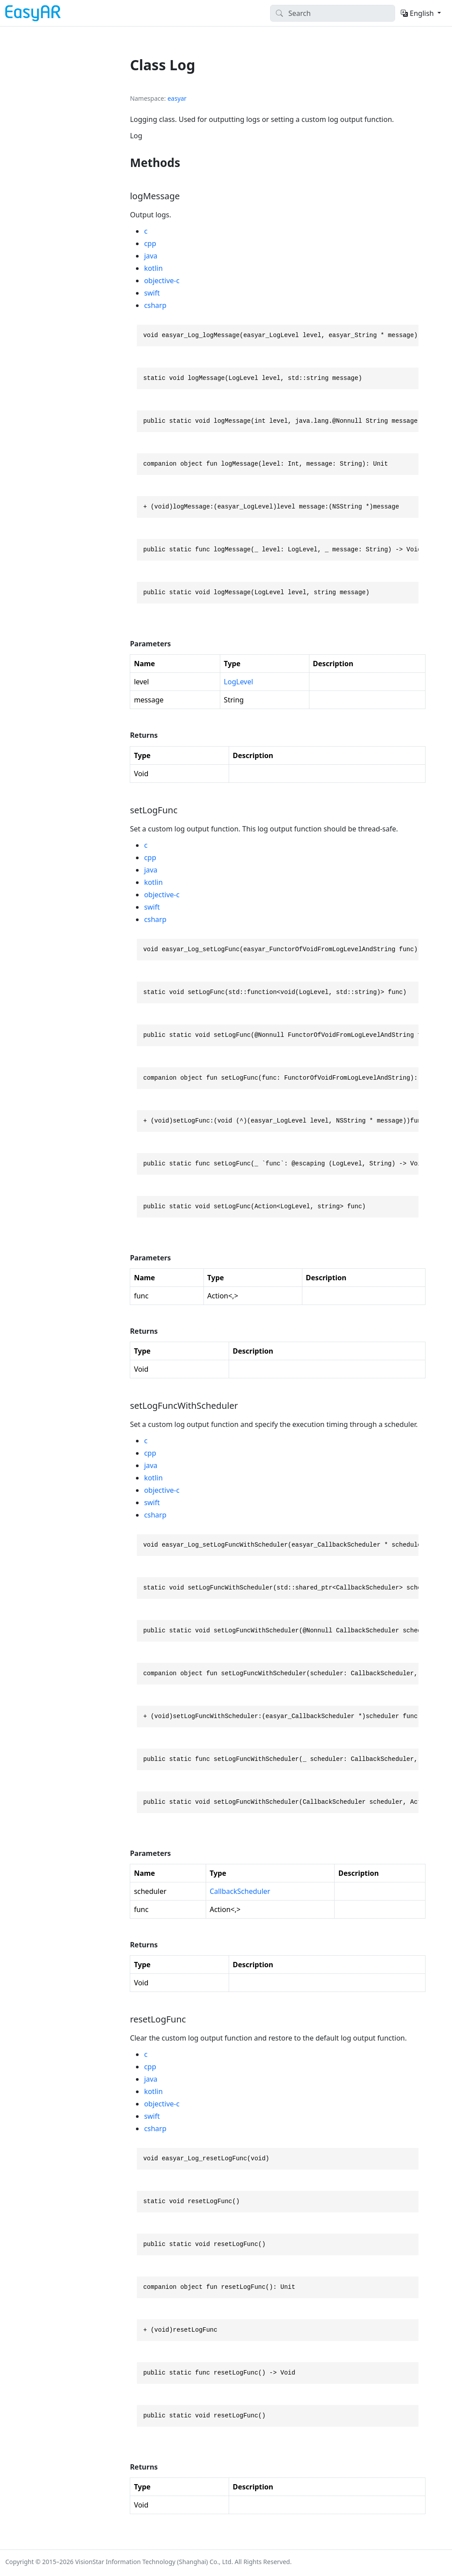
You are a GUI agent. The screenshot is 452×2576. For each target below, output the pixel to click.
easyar (176, 98)
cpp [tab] (150, 243)
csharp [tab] (155, 305)
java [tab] (150, 256)
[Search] (332, 13)
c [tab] (145, 231)
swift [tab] (152, 293)
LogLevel (238, 682)
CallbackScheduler (240, 1891)
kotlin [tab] (153, 268)
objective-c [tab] (161, 280)
